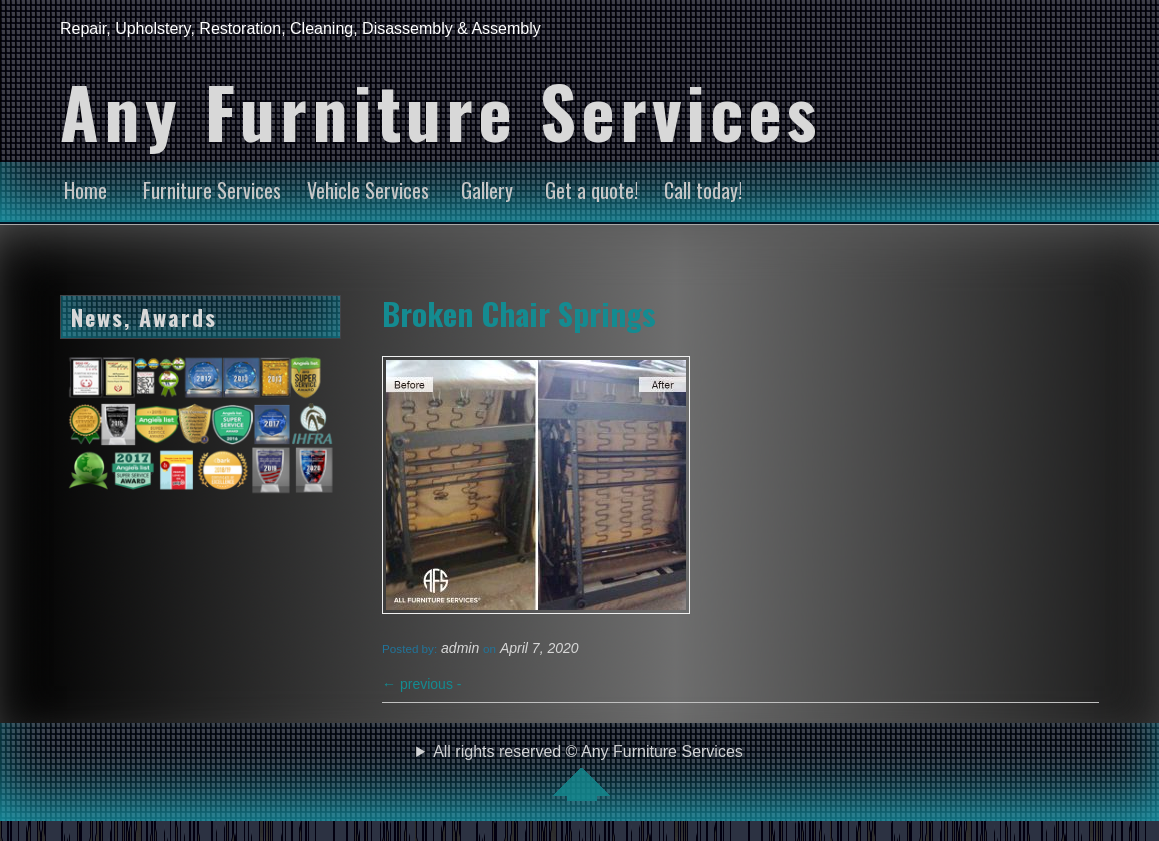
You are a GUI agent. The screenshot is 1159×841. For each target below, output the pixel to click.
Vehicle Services (368, 190)
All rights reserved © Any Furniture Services (588, 772)
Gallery (487, 190)
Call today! (703, 190)
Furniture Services (212, 190)
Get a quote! (591, 190)
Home (85, 190)
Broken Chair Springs (519, 313)
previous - (421, 684)
